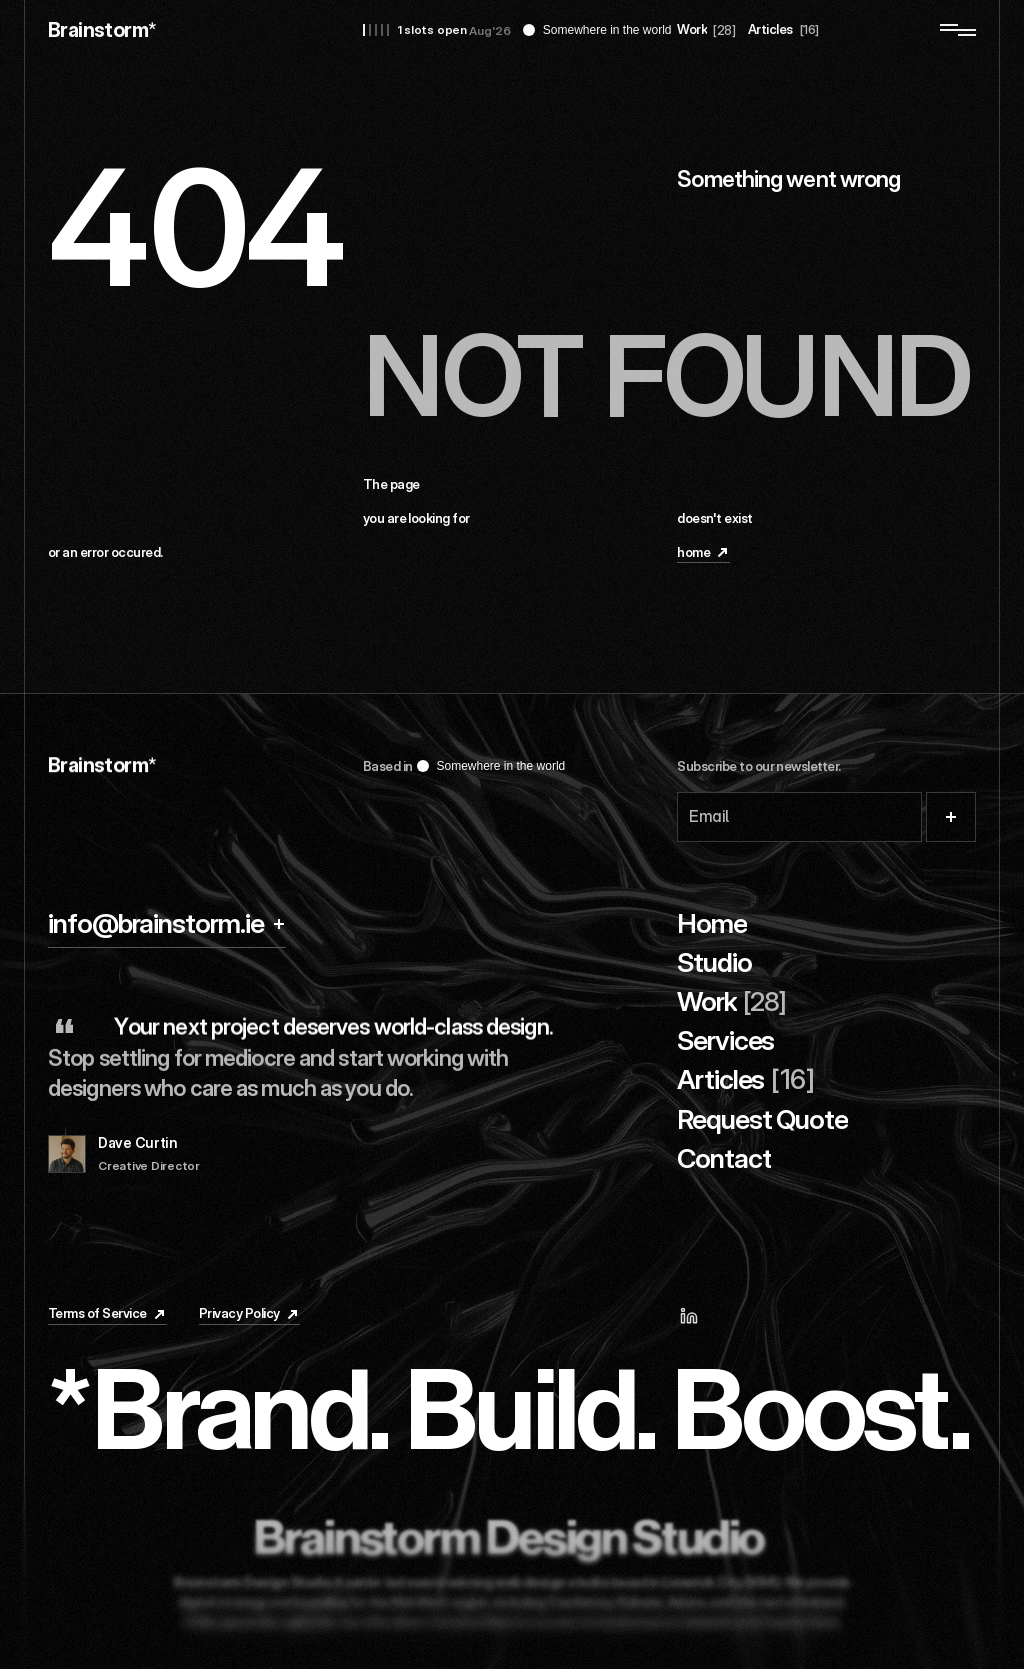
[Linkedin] (698, 1316)
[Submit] (951, 817)
